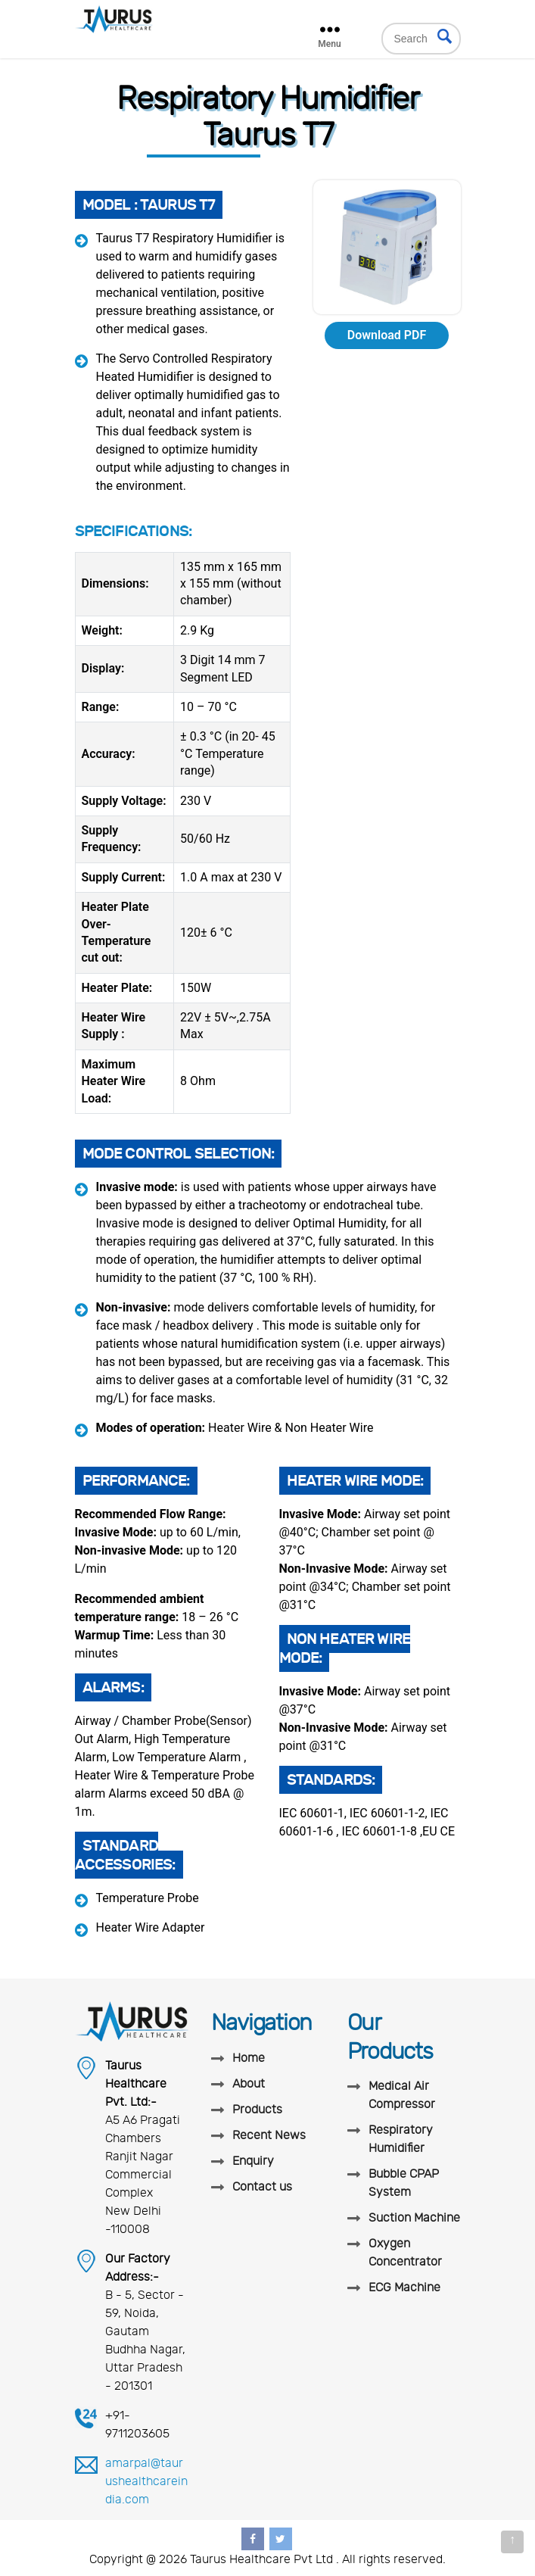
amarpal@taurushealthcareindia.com (146, 2481)
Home (248, 2058)
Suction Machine (414, 2218)
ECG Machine (404, 2287)
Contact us (262, 2187)
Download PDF (387, 335)
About (248, 2084)
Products (257, 2109)
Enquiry (253, 2161)
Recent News (269, 2135)
